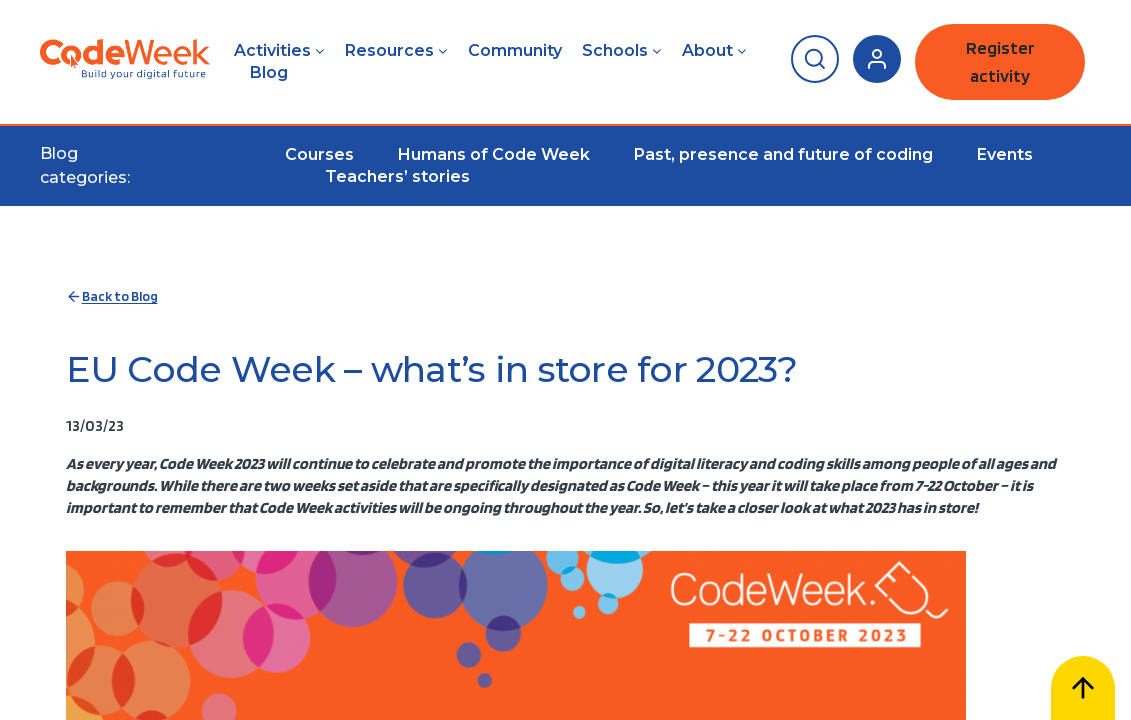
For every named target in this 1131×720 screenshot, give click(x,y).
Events (1005, 154)
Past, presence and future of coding (783, 154)
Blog (269, 72)
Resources (389, 50)
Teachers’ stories (397, 176)
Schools (615, 50)
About (707, 50)
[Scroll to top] (1083, 688)
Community (515, 50)
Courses (319, 154)
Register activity (1000, 61)
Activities (272, 50)
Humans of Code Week (494, 154)
